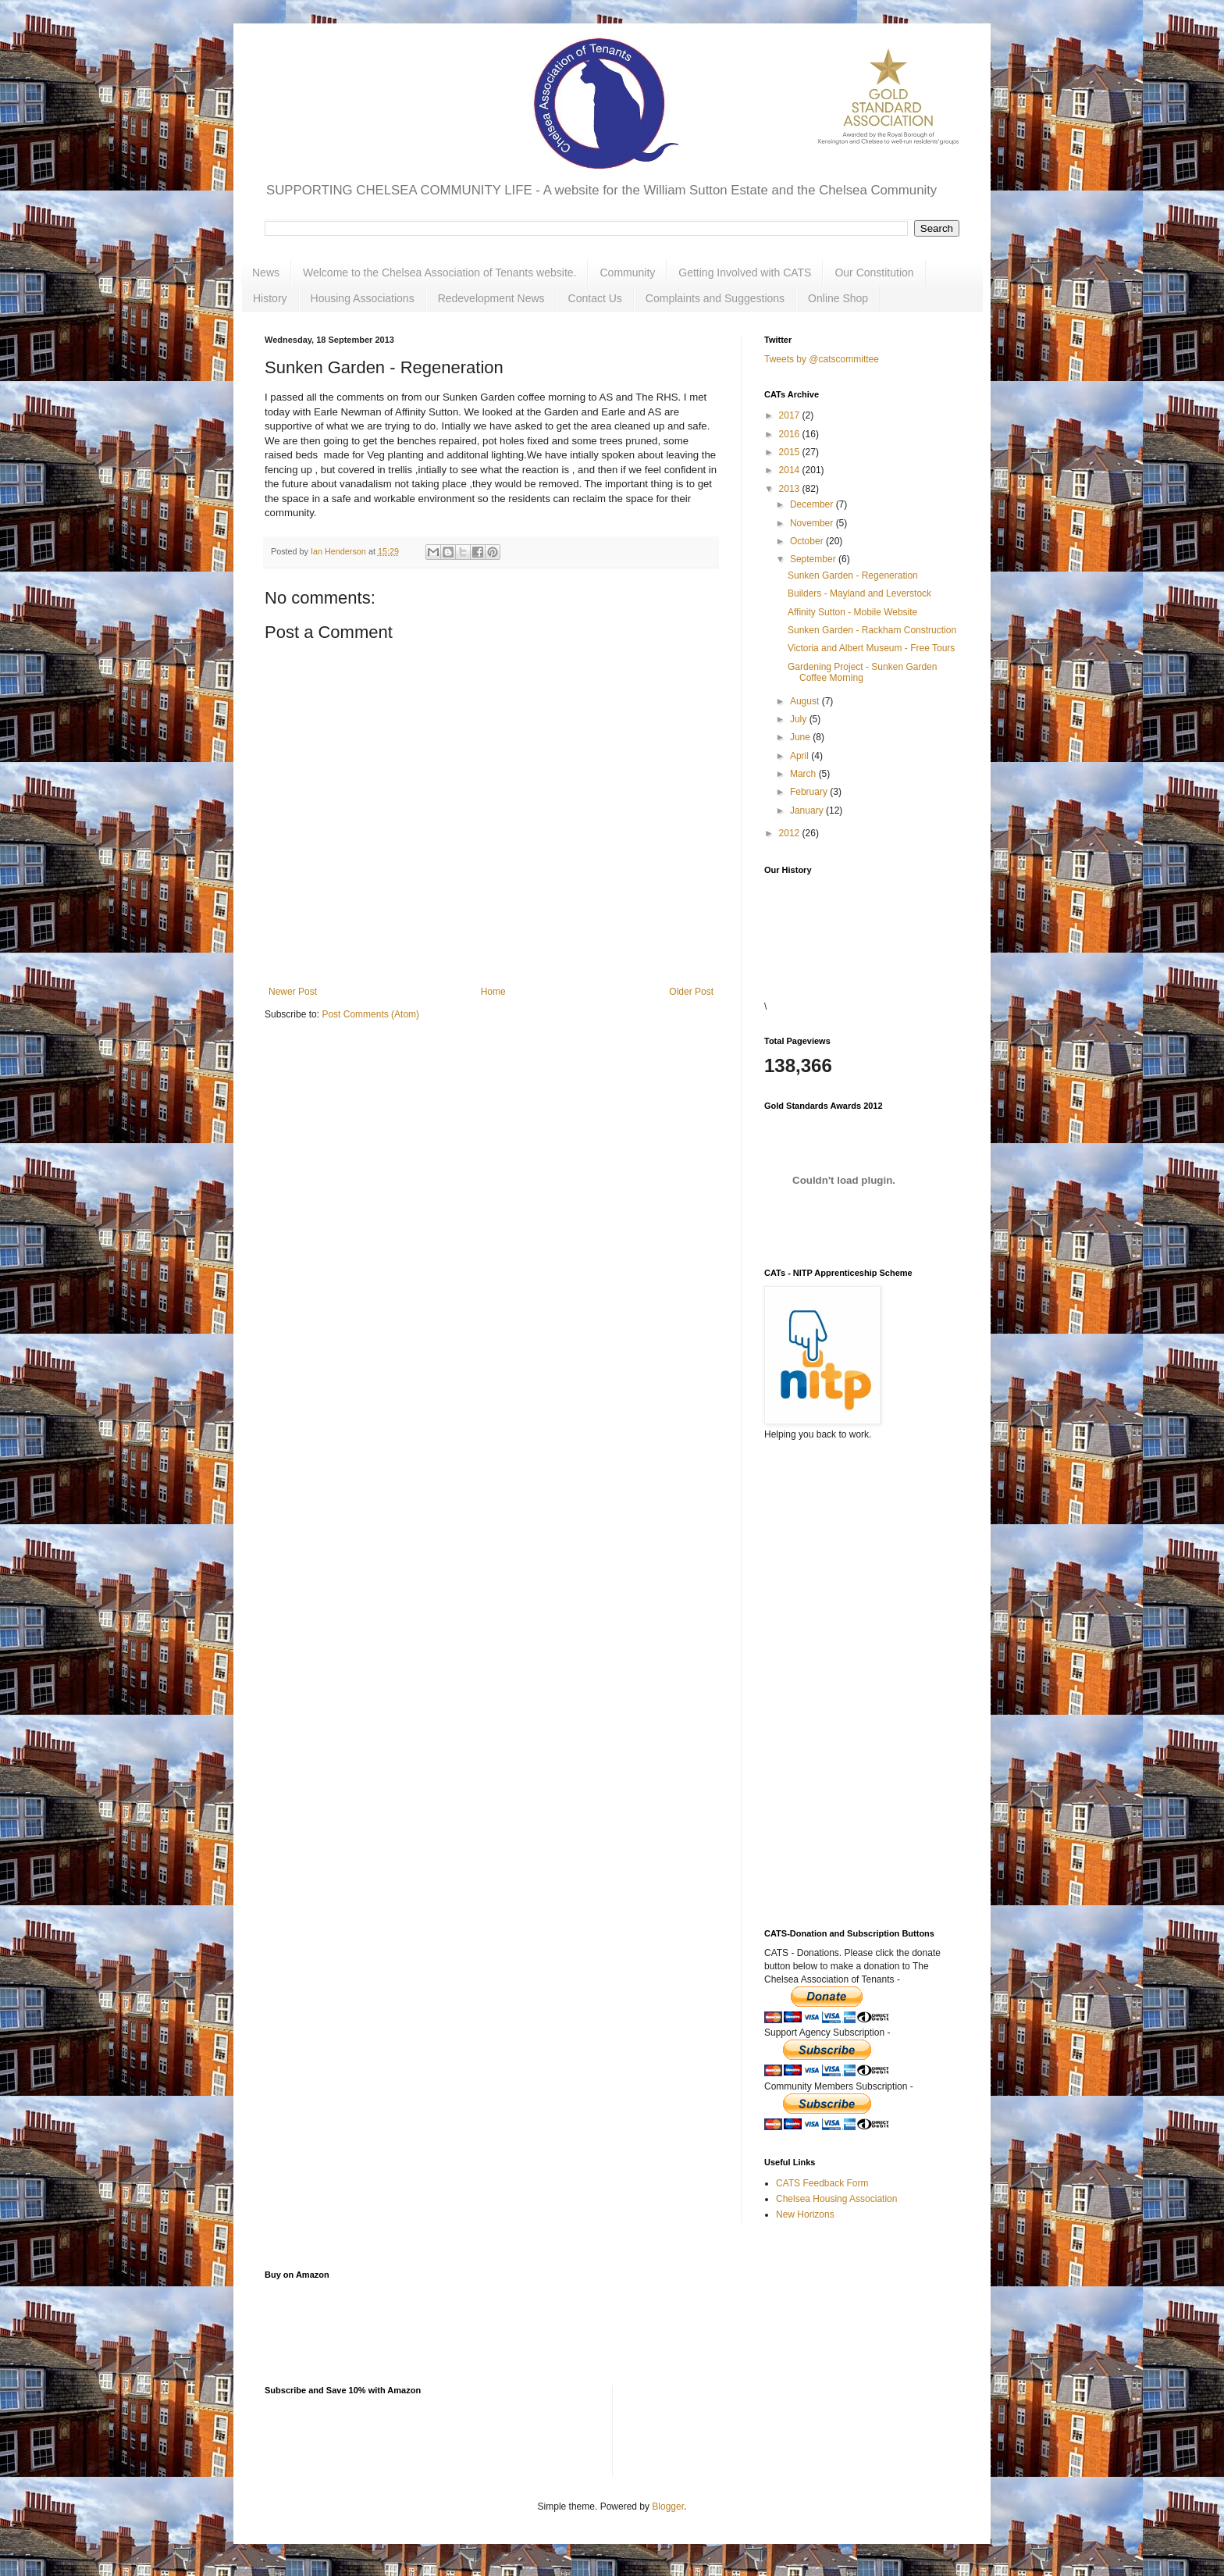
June (801, 737)
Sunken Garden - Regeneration (853, 575)
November (813, 523)
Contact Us (595, 298)
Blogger (668, 2506)
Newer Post (293, 991)
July (799, 719)
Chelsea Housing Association (836, 2198)
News (265, 272)
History (270, 298)
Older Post (691, 991)
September (814, 559)
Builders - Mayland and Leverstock (859, 593)
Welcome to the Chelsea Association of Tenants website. (439, 272)
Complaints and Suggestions (715, 298)
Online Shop (838, 298)
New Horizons (805, 2214)
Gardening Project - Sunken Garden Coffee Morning (862, 672)
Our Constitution (873, 272)
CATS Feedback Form (822, 2183)
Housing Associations (363, 298)
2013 (790, 488)
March (804, 773)
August (806, 701)
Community (627, 272)
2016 (790, 434)
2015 (790, 452)
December (813, 504)
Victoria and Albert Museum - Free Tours (871, 648)
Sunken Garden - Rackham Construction (872, 630)
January (808, 810)
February (810, 791)
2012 (790, 833)
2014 (790, 470)
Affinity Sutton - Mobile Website (852, 612)
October (808, 541)
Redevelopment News (491, 298)
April (800, 755)
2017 (790, 415)
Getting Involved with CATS (744, 272)
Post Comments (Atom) (370, 1014)
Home (493, 991)
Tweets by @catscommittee (821, 359)
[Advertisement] (842, 1640)
